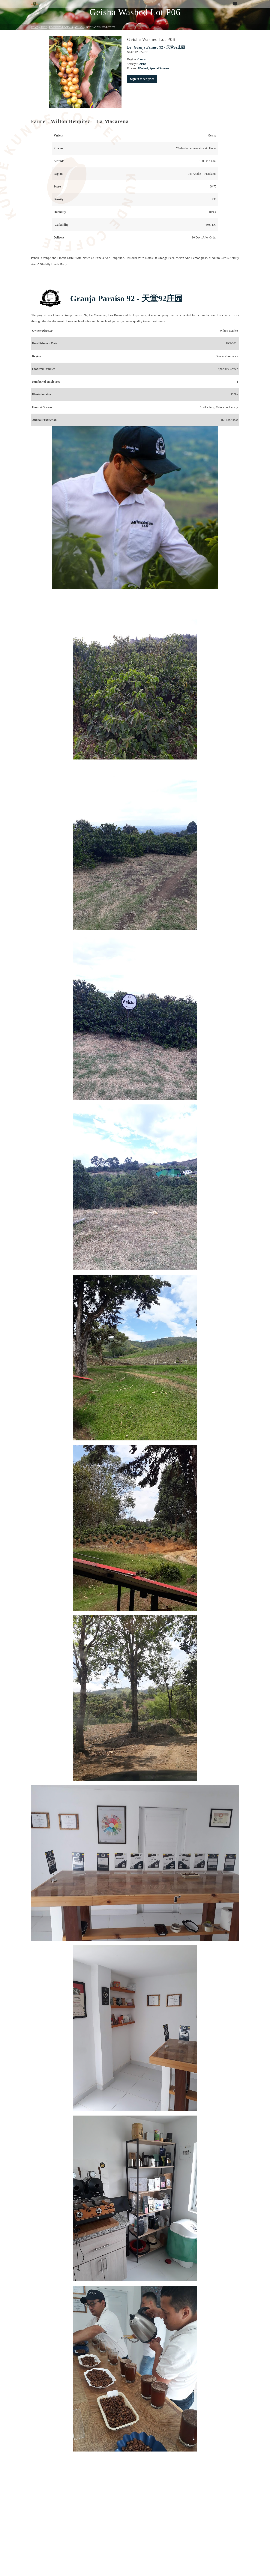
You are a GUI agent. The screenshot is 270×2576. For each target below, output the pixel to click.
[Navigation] (235, 3)
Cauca (141, 59)
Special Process (159, 68)
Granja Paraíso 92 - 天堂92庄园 (126, 298)
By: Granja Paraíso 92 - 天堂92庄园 (156, 47)
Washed (143, 68)
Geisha (141, 64)
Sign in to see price (142, 79)
